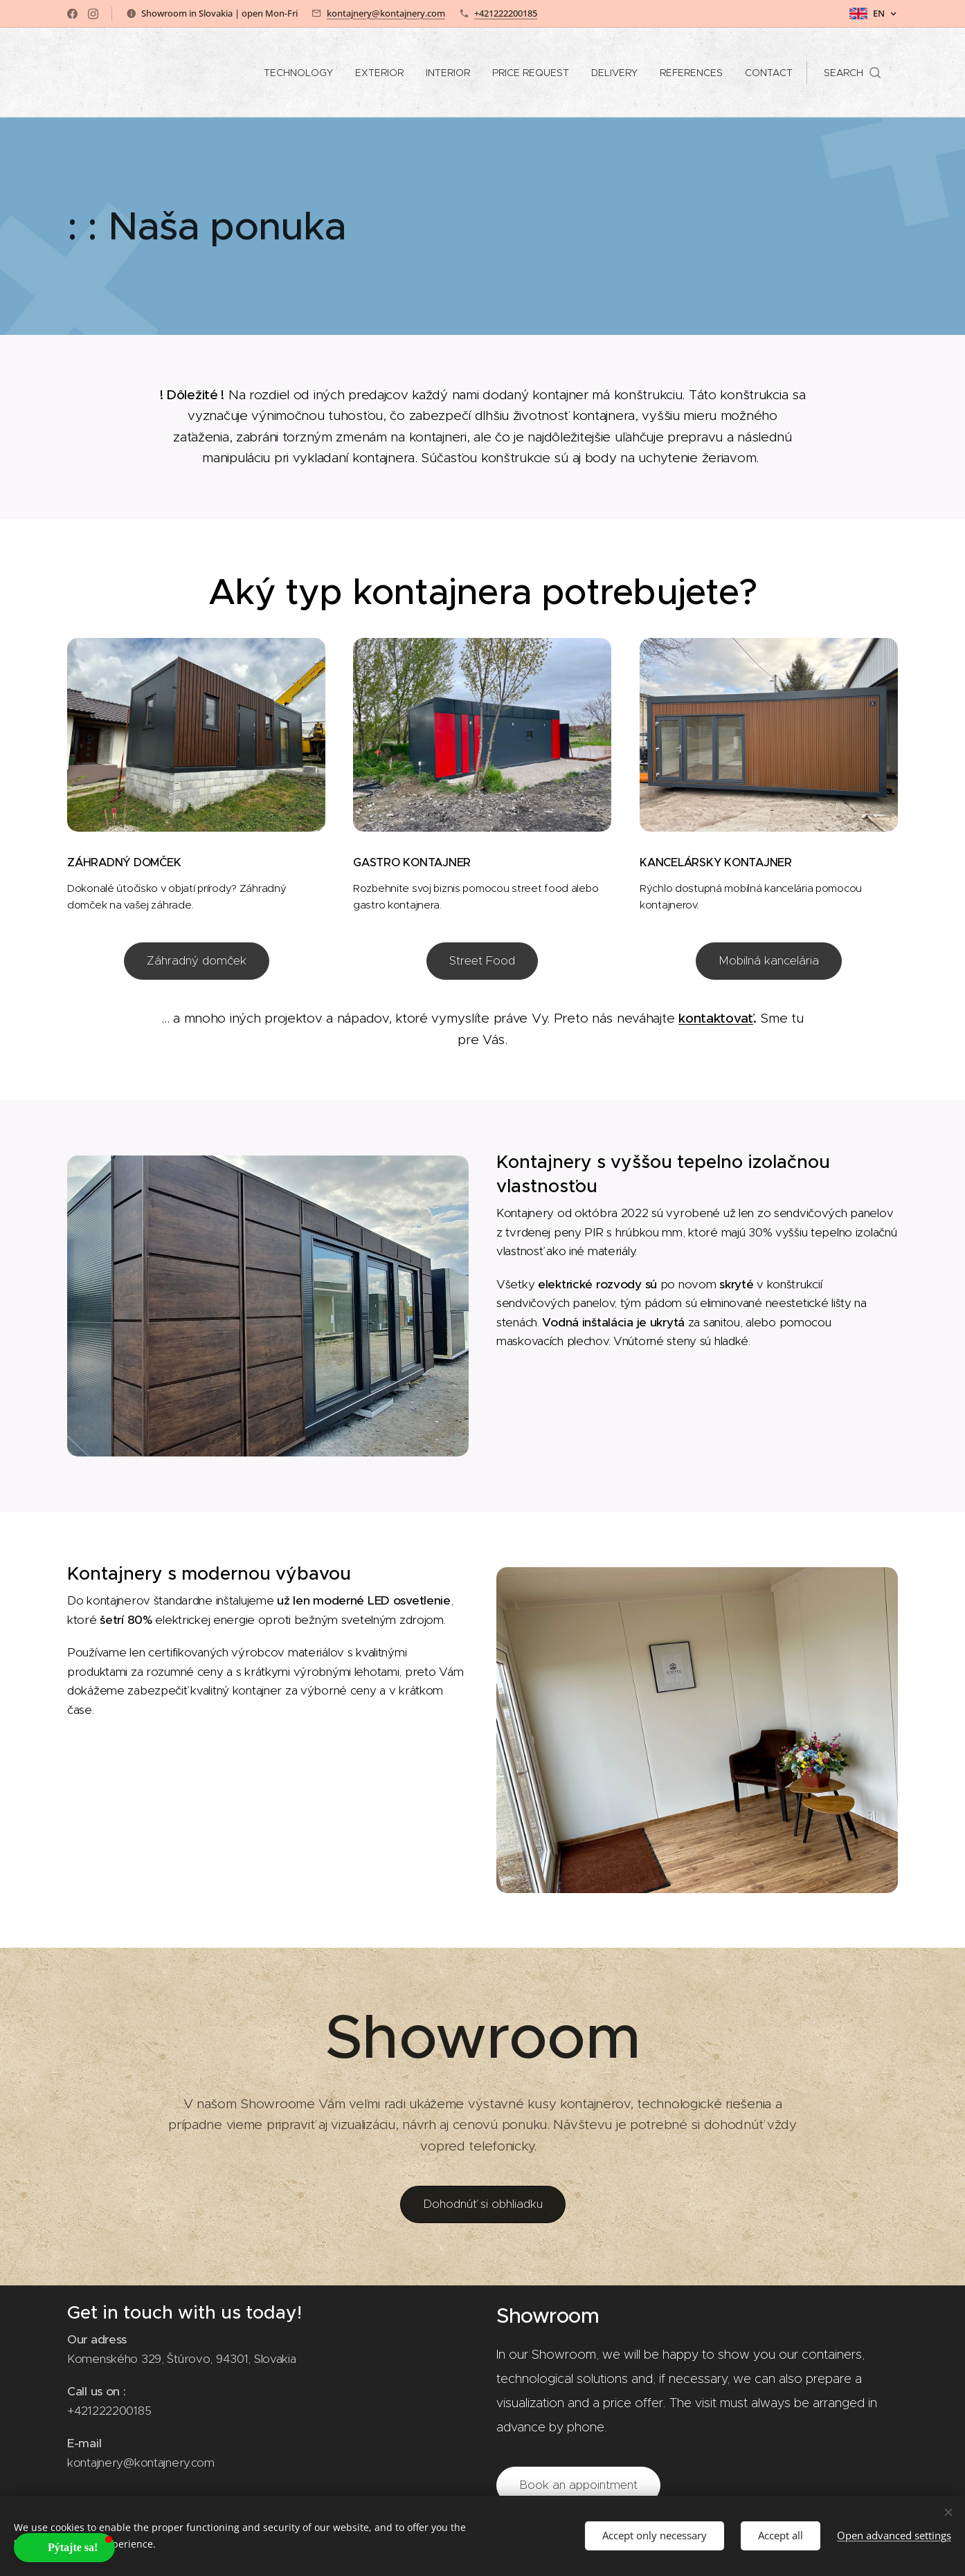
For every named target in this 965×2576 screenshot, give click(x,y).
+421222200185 (505, 13)
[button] (852, 72)
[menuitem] (302, 72)
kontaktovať (715, 1018)
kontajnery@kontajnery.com (386, 13)
